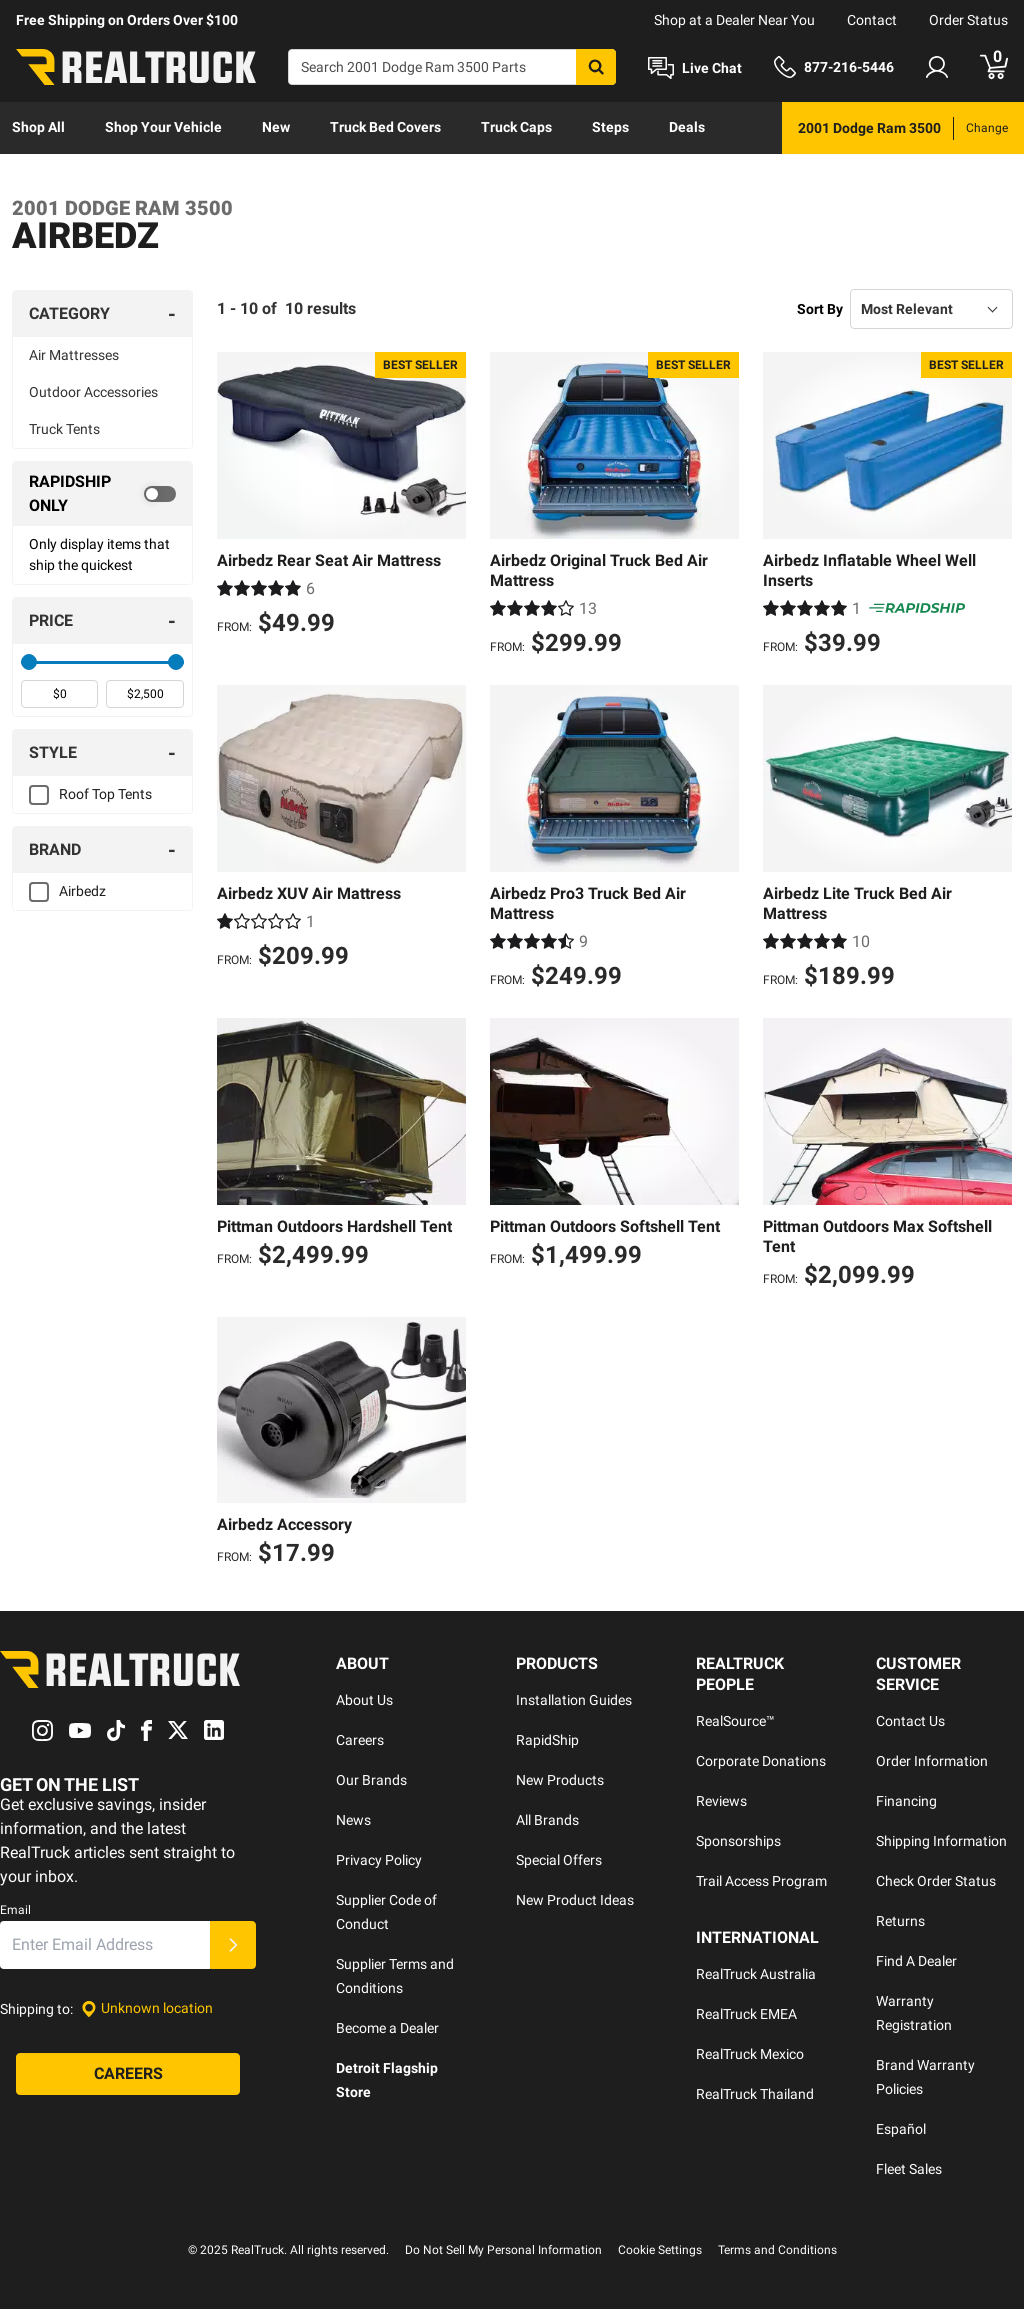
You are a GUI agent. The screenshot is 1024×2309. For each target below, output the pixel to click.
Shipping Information (941, 1841)
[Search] (452, 67)
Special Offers (559, 1860)
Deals (687, 127)
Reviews (721, 1801)
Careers (360, 1740)
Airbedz (82, 891)
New (276, 127)
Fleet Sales (909, 2169)
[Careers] (128, 2074)
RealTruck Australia (756, 1974)
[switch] (102, 494)
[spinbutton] (59, 694)
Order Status (968, 20)
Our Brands (371, 1780)
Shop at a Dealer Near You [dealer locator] (734, 20)
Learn (30, 179)
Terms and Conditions (777, 2250)
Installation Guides (574, 1700)
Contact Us (910, 1721)
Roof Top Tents (105, 794)
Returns (900, 1921)
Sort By (820, 309)
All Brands (547, 1820)
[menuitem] (38, 128)
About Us (364, 1700)
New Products (560, 1780)
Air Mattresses (74, 355)
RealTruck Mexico (750, 2054)
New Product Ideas (575, 1900)
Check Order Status (936, 1881)
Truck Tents (64, 429)
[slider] (29, 662)
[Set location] (147, 2008)
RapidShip (547, 1740)
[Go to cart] (994, 67)
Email (15, 1910)
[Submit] (233, 1945)
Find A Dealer (916, 1961)
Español (901, 2129)
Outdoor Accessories (93, 392)
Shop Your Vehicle (163, 127)
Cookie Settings (660, 2250)
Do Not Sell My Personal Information (503, 2250)
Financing (906, 1801)
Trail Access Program (761, 1881)
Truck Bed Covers (385, 127)
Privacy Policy (379, 1860)
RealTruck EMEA (746, 2014)
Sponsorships (738, 1841)
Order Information (932, 1761)
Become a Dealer (387, 2028)
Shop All (38, 127)
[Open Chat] (695, 68)
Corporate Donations (761, 1761)
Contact (872, 20)
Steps (610, 127)
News (353, 1820)
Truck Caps (516, 127)
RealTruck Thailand (755, 2094)
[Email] (105, 1945)
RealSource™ (735, 1721)
